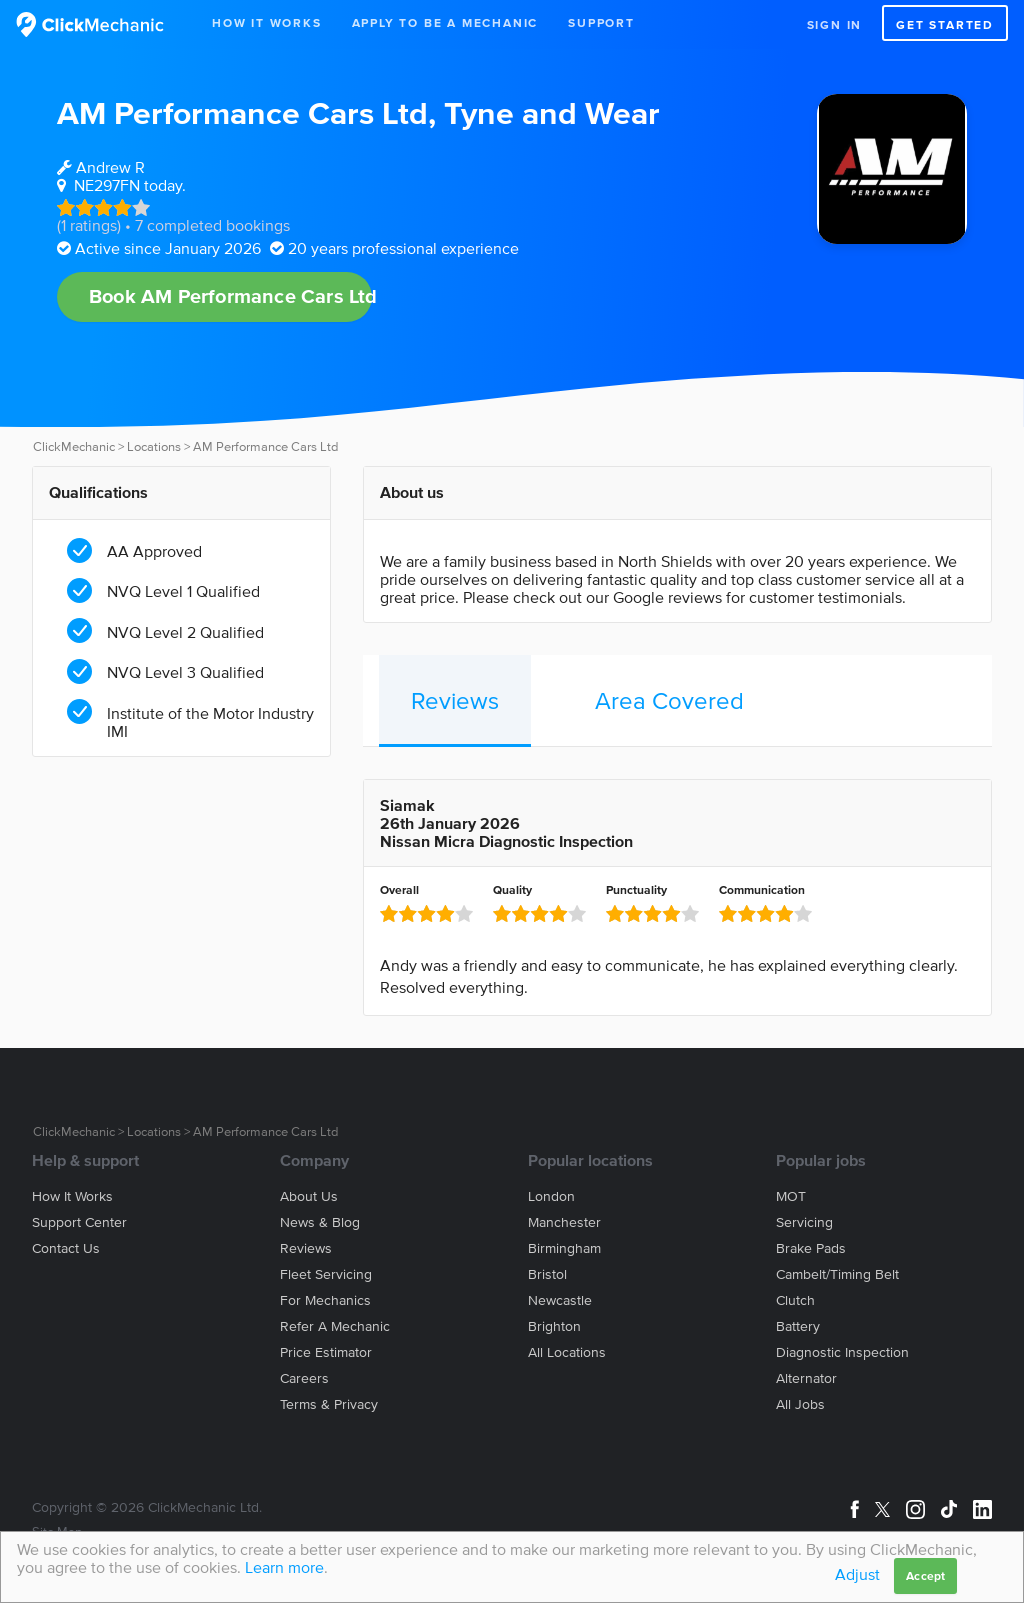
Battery (798, 1326)
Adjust (857, 1574)
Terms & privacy (329, 1404)
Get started (945, 24)
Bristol (547, 1274)
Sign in (835, 24)
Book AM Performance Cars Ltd (230, 296)
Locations (154, 446)
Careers (304, 1378)
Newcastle (560, 1300)
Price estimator (326, 1352)
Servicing (804, 1222)
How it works (72, 1196)
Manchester (564, 1222)
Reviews (455, 700)
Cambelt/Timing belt (837, 1274)
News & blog (320, 1222)
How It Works (267, 22)
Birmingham (564, 1248)
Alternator (806, 1378)
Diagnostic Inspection (842, 1352)
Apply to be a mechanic (445, 22)
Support (601, 22)
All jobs (800, 1404)
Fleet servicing (326, 1274)
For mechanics (325, 1300)
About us (309, 1196)
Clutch (795, 1300)
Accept (925, 1575)
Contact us (66, 1248)
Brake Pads (811, 1248)
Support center (79, 1222)
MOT (791, 1196)
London (551, 1196)
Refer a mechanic (335, 1326)
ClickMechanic (74, 446)
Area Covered (669, 700)
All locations (567, 1352)
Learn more (284, 1567)
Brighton (554, 1326)
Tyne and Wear (552, 112)
